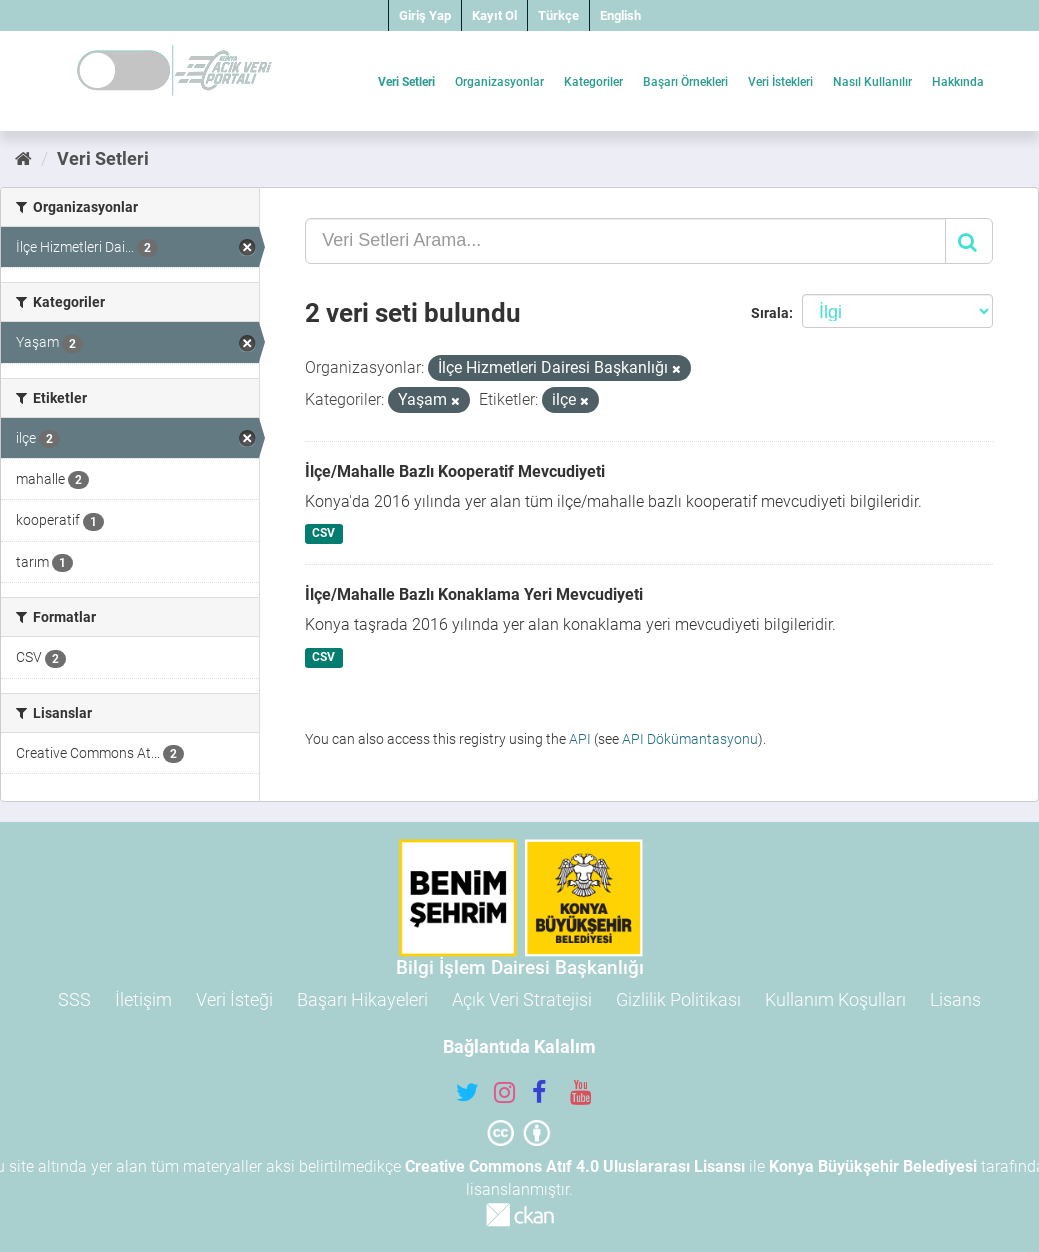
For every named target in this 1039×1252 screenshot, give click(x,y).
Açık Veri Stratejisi (522, 999)
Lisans (955, 999)
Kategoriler (593, 82)
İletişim (143, 999)
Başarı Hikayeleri (362, 999)
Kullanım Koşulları (835, 999)
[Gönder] (969, 241)
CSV (323, 534)
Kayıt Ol (494, 15)
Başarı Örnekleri (685, 82)
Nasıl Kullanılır (872, 82)
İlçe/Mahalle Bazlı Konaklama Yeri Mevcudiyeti (474, 594)
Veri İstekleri (780, 82)
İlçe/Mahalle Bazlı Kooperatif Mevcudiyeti (455, 471)
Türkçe (558, 15)
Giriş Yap (425, 15)
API (580, 739)
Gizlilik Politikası (678, 999)
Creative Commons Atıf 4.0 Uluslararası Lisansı (575, 1166)
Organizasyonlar (499, 82)
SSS (74, 999)
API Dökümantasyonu (690, 739)
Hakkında (958, 82)
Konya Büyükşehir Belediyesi (873, 1166)
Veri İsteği (234, 999)
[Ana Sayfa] (23, 158)
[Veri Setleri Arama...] (625, 241)
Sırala (770, 313)
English (620, 15)
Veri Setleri (406, 82)
